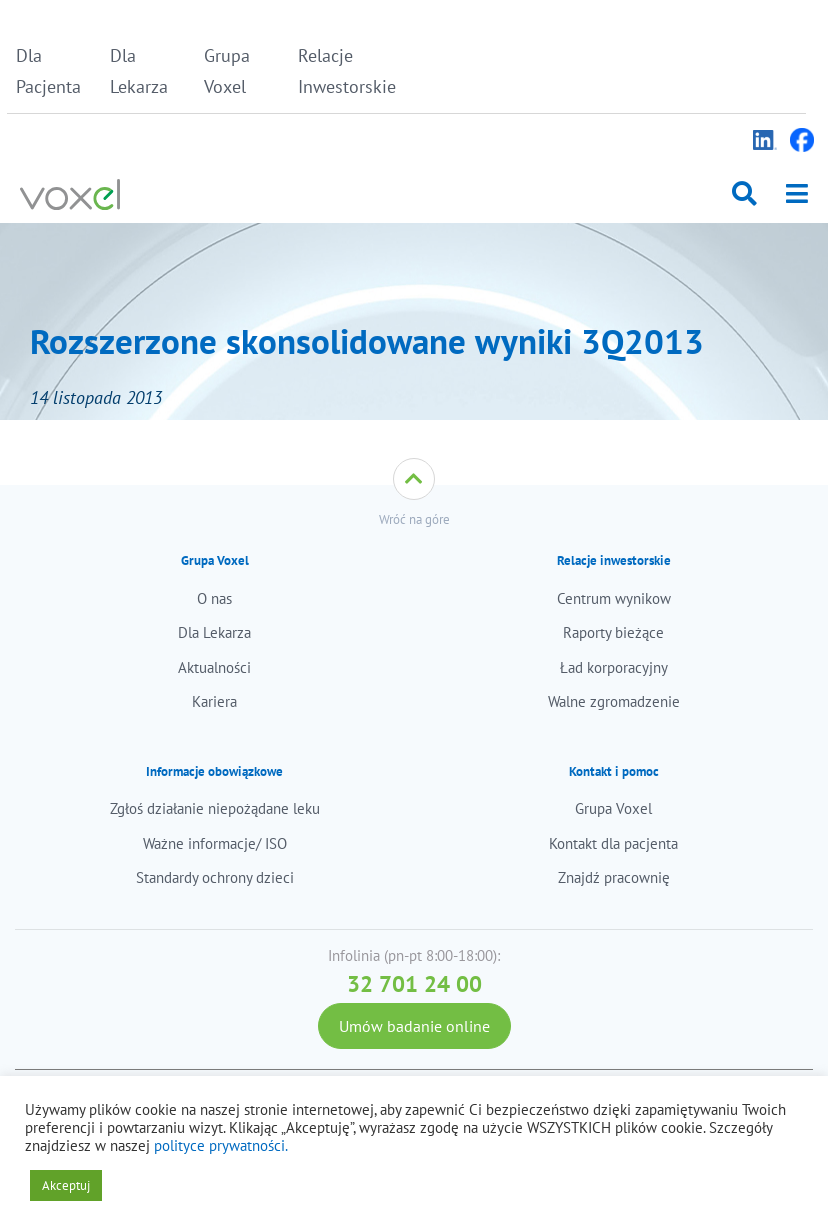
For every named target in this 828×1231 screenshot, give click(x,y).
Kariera (214, 701)
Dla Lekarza (139, 71)
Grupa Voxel (227, 71)
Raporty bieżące (613, 632)
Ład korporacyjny (614, 667)
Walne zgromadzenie (614, 701)
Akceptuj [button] (66, 1185)
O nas (214, 598)
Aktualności (214, 667)
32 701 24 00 (414, 983)
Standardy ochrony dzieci (215, 877)
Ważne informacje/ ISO (215, 843)
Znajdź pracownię (614, 877)
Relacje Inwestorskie (339, 71)
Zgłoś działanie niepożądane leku (215, 808)
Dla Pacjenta (48, 71)
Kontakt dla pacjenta (613, 843)
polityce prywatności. (221, 1145)
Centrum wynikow (614, 598)
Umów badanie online (414, 1026)
